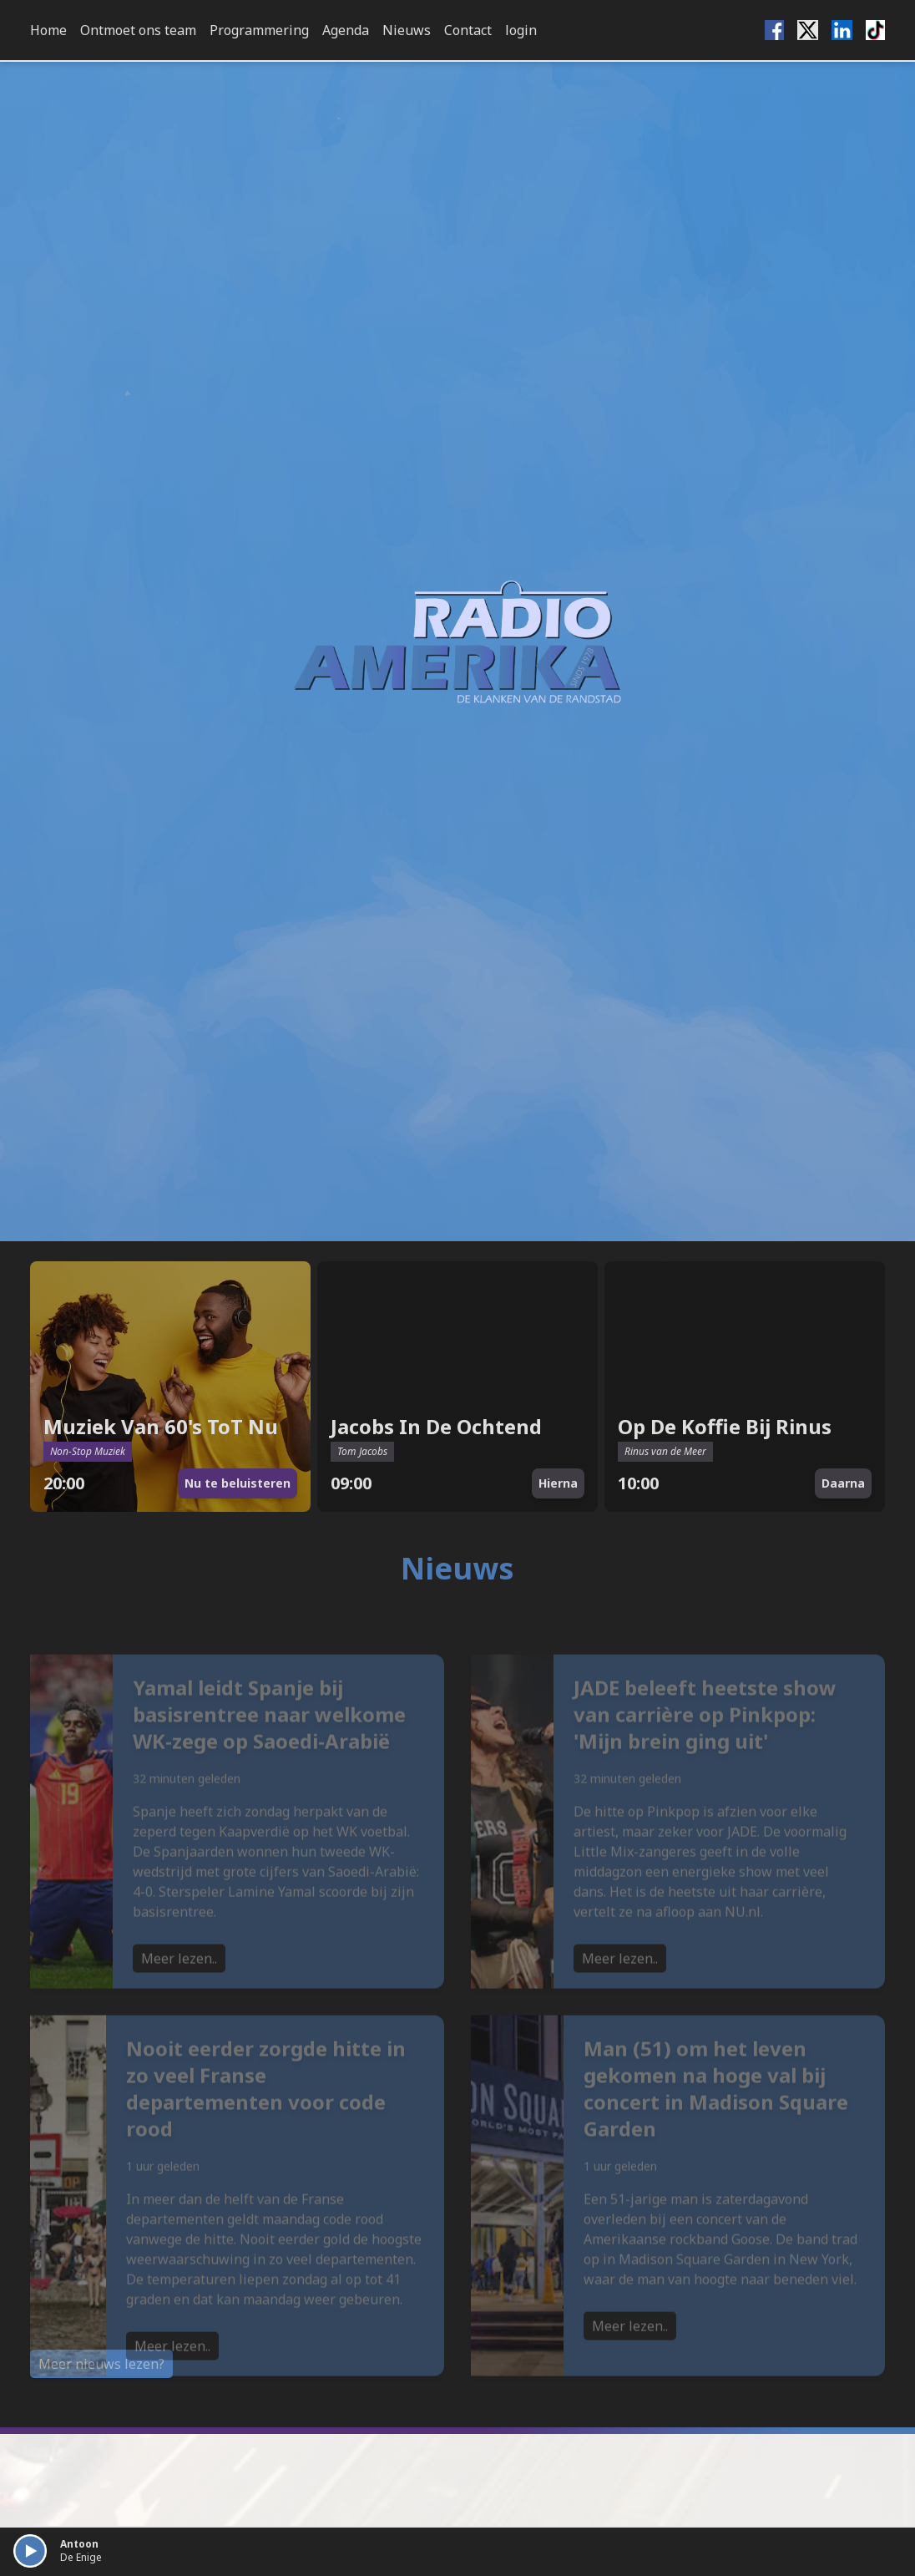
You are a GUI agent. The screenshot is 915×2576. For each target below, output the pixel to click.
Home (48, 30)
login (521, 30)
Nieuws (406, 30)
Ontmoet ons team (138, 30)
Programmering (259, 30)
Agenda (345, 30)
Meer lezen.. (179, 1989)
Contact (468, 30)
